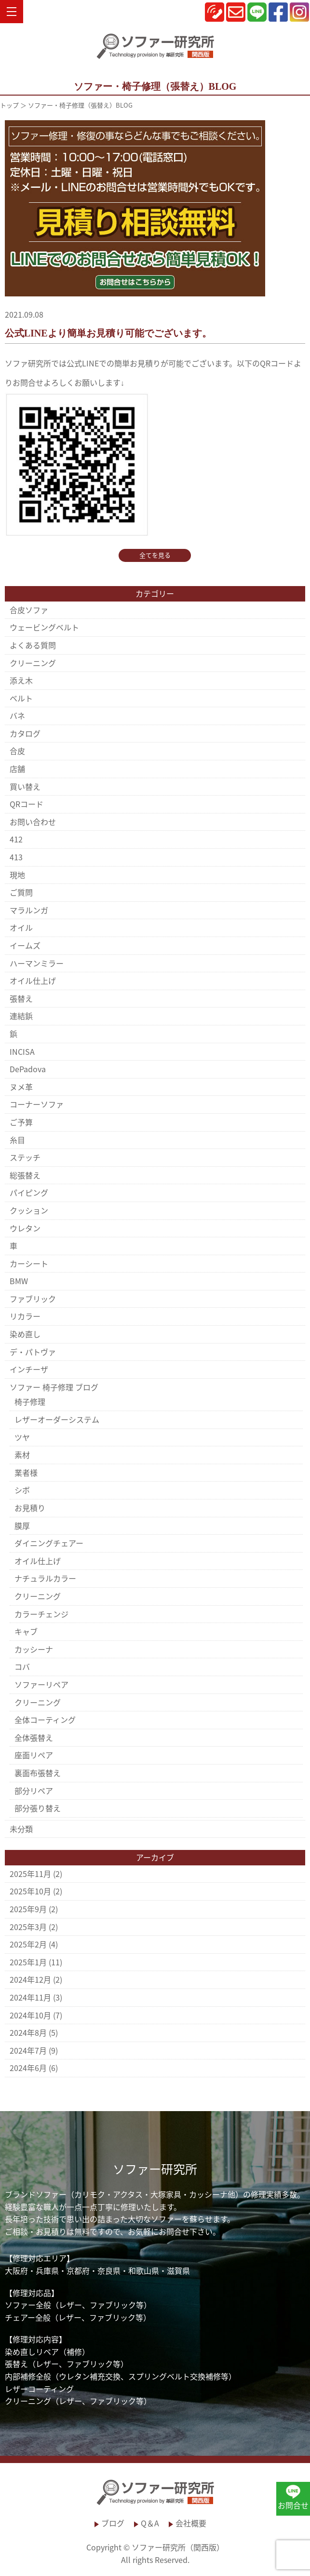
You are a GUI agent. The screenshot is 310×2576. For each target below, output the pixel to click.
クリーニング (33, 663)
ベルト (21, 698)
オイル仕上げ (33, 980)
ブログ (112, 2523)
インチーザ (29, 1369)
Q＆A (150, 2523)
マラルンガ (29, 910)
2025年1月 (28, 1962)
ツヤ (22, 1437)
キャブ (26, 1631)
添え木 (21, 680)
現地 (17, 875)
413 (16, 857)
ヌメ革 (21, 1086)
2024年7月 (28, 2050)
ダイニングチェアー (48, 1543)
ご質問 (21, 892)
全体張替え (33, 1737)
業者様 (26, 1472)
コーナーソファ (37, 1104)
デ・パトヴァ (33, 1352)
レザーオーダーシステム (56, 1419)
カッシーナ (33, 1649)
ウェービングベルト (44, 627)
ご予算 (21, 1122)
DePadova (28, 1069)
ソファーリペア (41, 1684)
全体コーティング (45, 1719)
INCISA (22, 1051)
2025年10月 (30, 1891)
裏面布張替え (37, 1772)
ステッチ (25, 1157)
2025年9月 (28, 1909)
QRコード (26, 804)
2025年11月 (30, 1873)
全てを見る (155, 555)
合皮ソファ (29, 610)
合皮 (17, 750)
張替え (21, 998)
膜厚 (22, 1525)
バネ (17, 715)
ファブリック (33, 1298)
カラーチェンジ (41, 1614)
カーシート (29, 1263)
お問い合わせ (33, 821)
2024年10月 (30, 2015)
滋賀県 (178, 2270)
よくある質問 (33, 645)
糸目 (17, 1140)
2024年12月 (30, 1979)
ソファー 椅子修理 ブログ (54, 1387)
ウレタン (25, 1228)
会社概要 (190, 2523)
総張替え (25, 1175)
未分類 (21, 1828)
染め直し (25, 1334)
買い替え (25, 786)
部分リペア (33, 1790)
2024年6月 (28, 2067)
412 (16, 839)
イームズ (25, 945)
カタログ (25, 733)
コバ (22, 1666)
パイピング (29, 1192)
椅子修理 (29, 1401)
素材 (22, 1454)
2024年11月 (30, 1997)
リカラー (25, 1316)
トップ (9, 105)
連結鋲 (21, 1016)
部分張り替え (37, 1808)
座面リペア (33, 1755)
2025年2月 (28, 1944)
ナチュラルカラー (45, 1578)
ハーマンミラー (37, 963)
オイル (21, 927)
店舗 (17, 768)
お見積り (29, 1507)
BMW (19, 1281)
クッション (29, 1210)
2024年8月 (28, 2032)
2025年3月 (28, 1926)
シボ (22, 1490)
